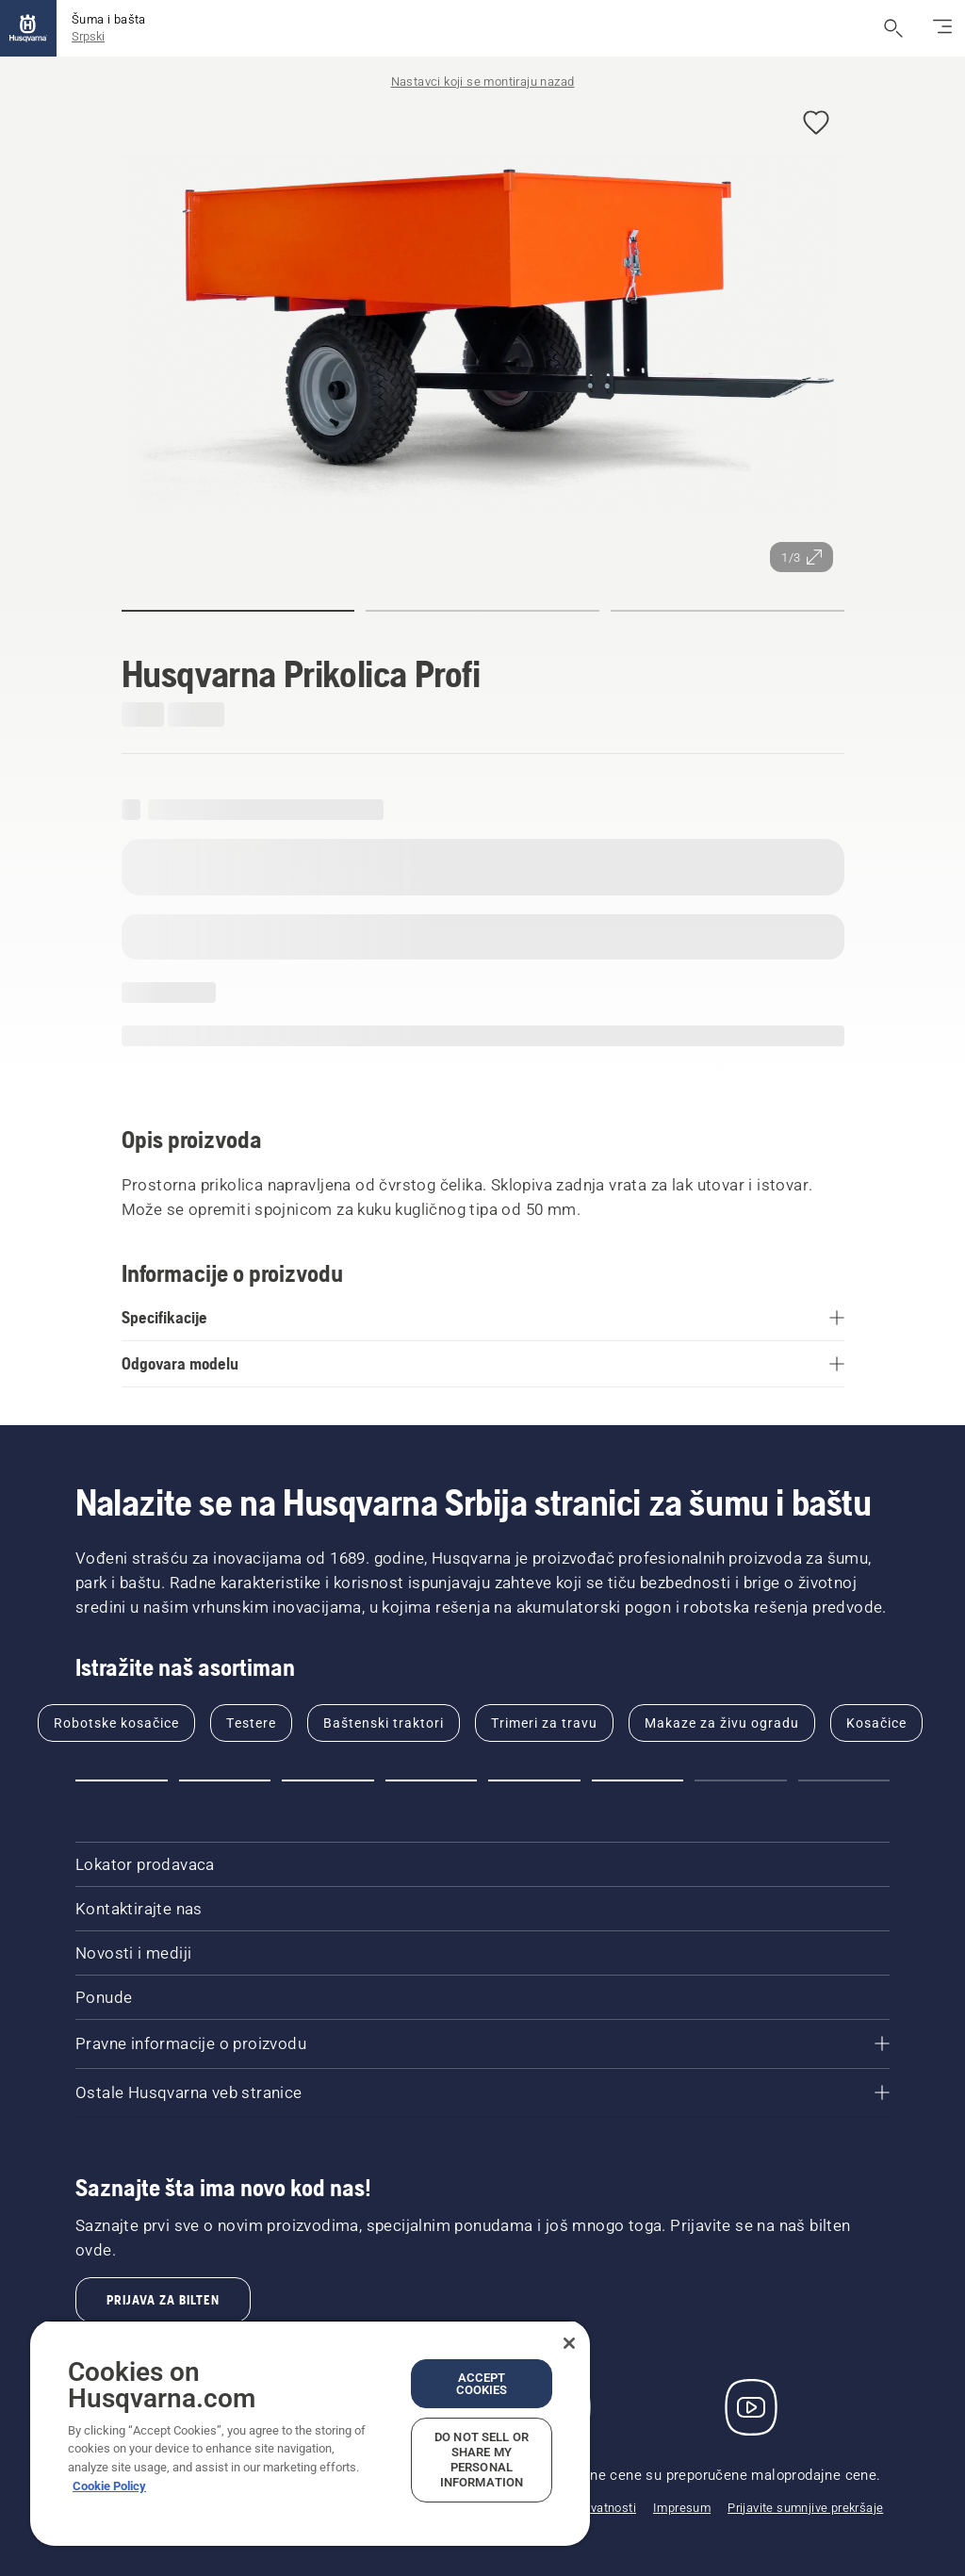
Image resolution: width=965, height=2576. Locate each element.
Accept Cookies (482, 2384)
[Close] (569, 2343)
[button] (816, 124)
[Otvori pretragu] (893, 28)
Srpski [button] (88, 36)
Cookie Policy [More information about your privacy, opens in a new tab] (109, 2486)
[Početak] (28, 28)
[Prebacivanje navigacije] (942, 28)
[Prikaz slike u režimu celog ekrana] (483, 335)
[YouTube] (751, 2407)
